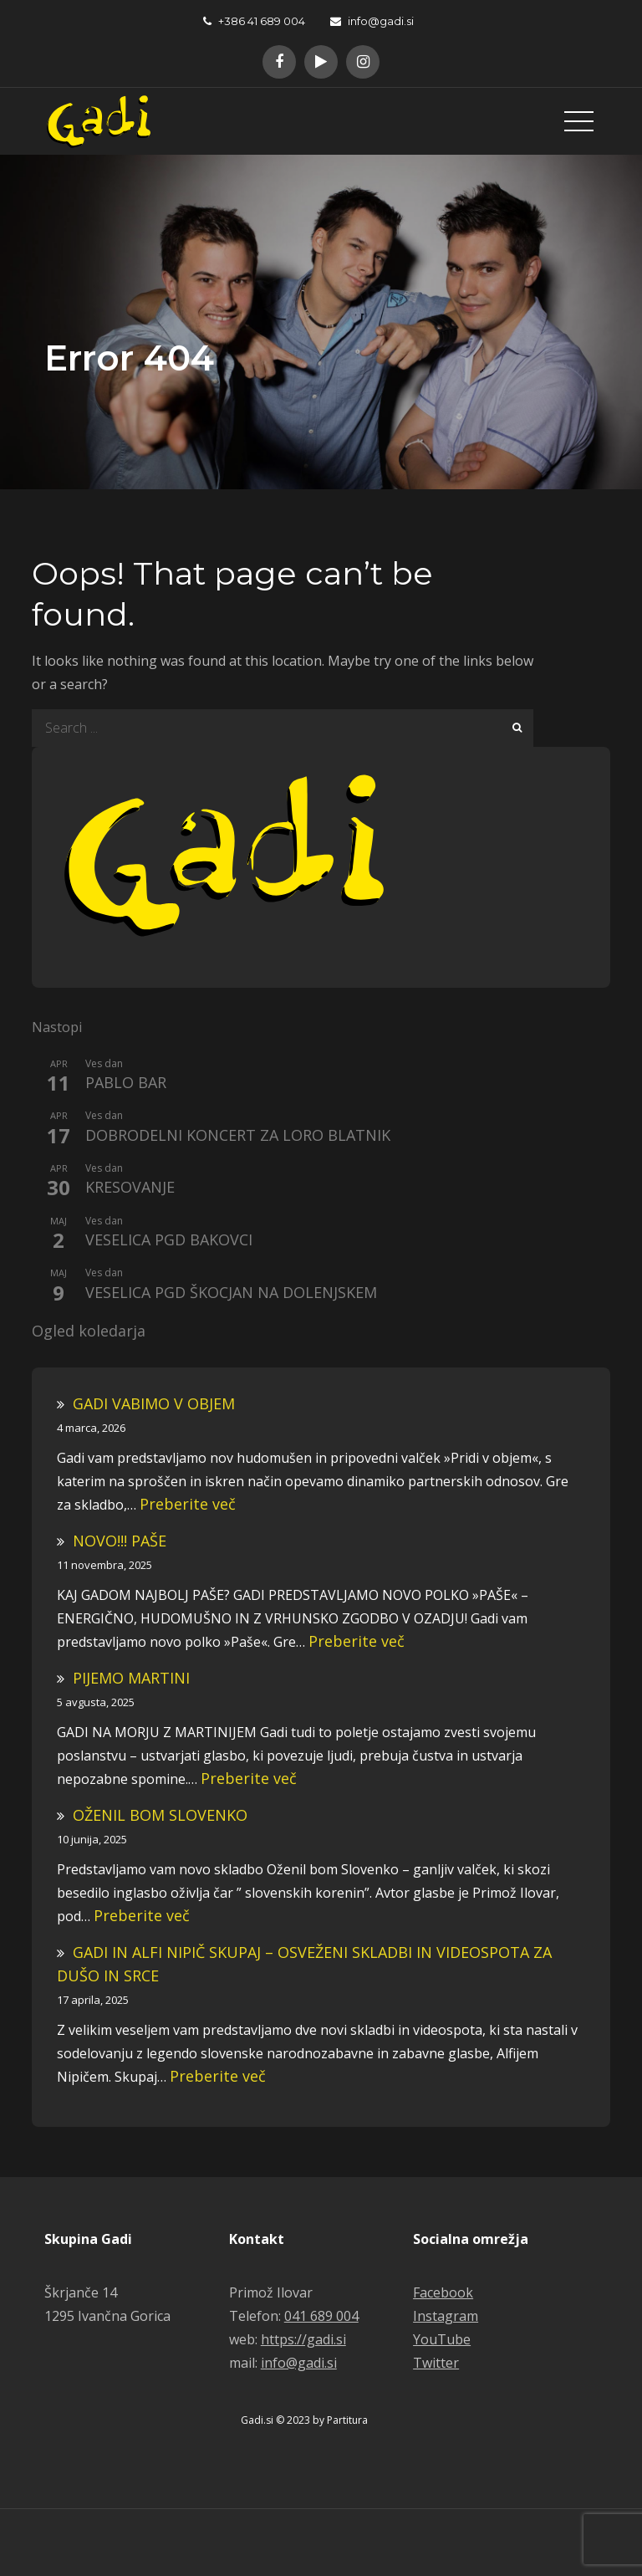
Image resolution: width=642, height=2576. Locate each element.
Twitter (436, 2363)
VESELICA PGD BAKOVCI (168, 1240)
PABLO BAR (125, 1083)
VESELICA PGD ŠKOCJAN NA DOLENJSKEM (231, 1293)
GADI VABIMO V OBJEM (154, 1403)
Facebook (443, 2292)
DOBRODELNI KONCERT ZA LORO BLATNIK (237, 1136)
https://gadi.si (303, 2339)
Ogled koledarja (88, 1331)
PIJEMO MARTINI (131, 1678)
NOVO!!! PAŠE (119, 1541)
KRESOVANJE (130, 1187)
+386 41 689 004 (254, 21)
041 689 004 (321, 2316)
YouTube (442, 2339)
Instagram (445, 2316)
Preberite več (188, 1504)
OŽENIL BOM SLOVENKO (160, 1815)
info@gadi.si (372, 21)
